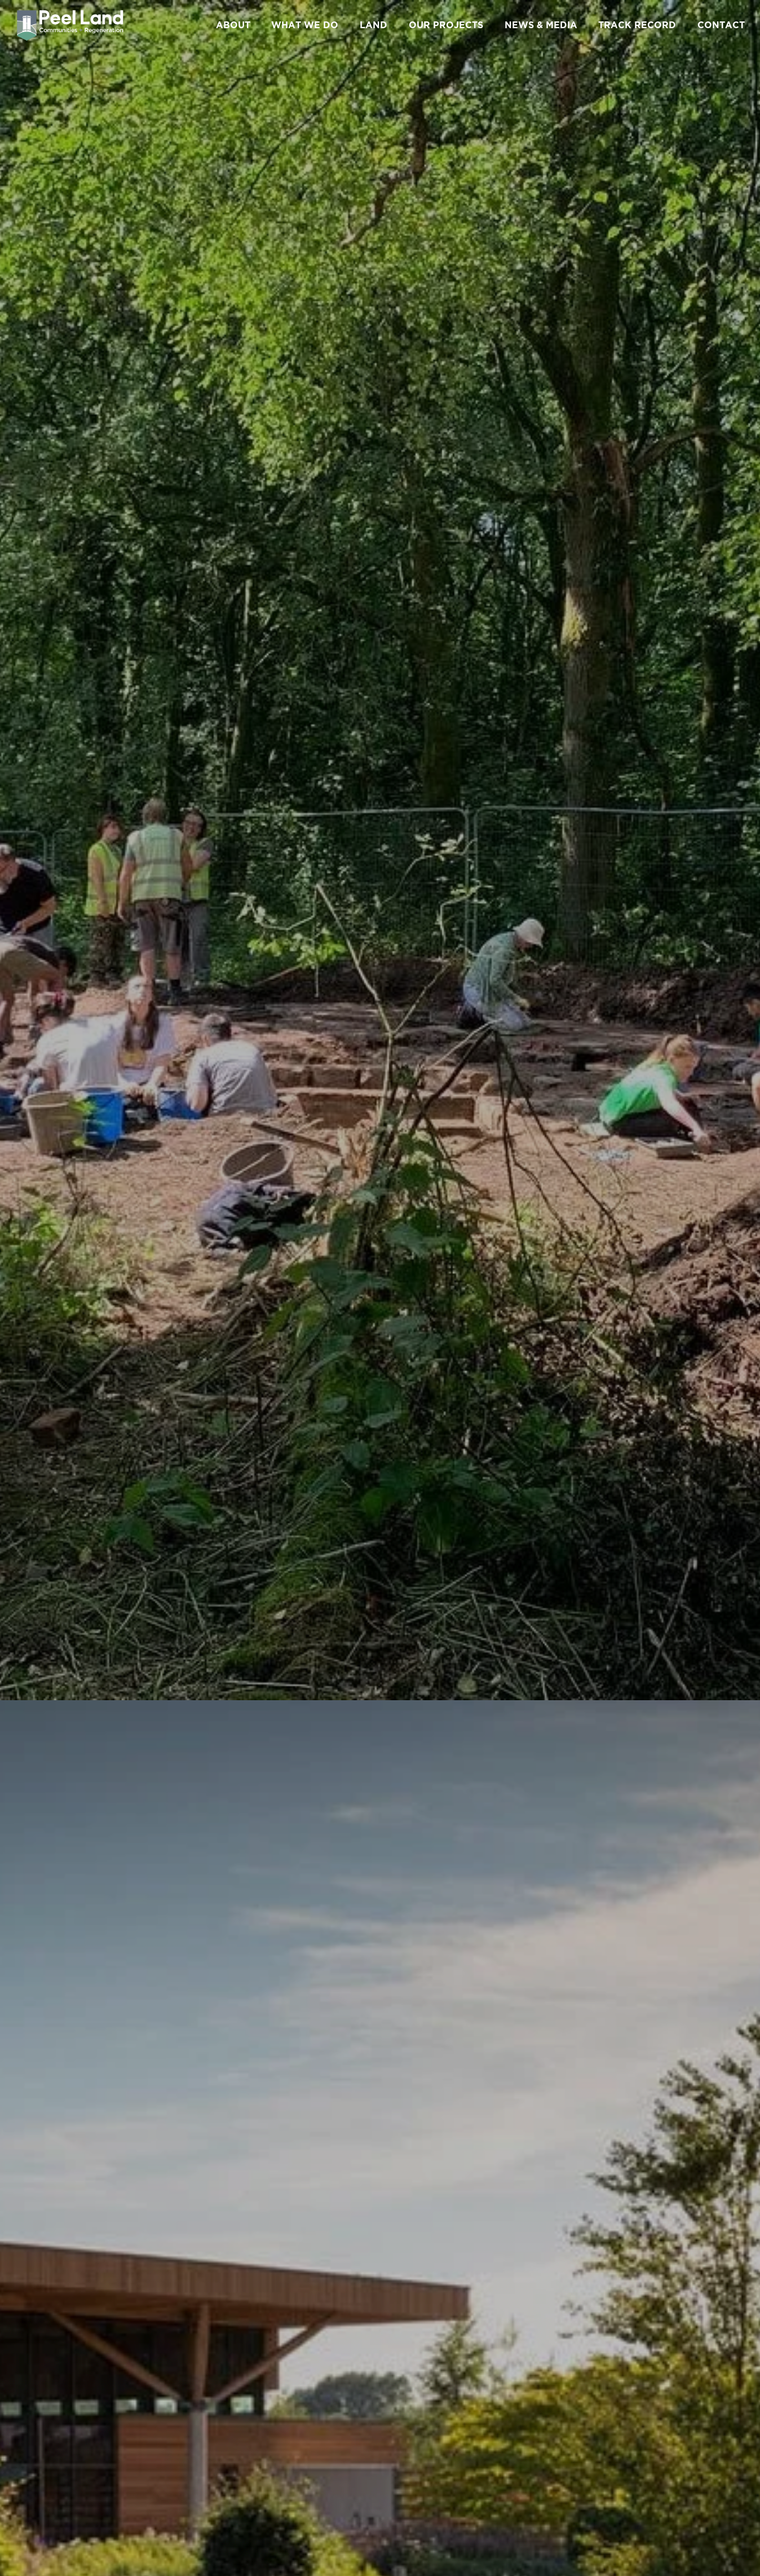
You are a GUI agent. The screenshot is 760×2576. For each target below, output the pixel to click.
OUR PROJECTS (446, 24)
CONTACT (721, 24)
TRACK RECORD (637, 24)
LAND (373, 24)
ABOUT (233, 24)
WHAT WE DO (304, 24)
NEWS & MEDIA (541, 24)
